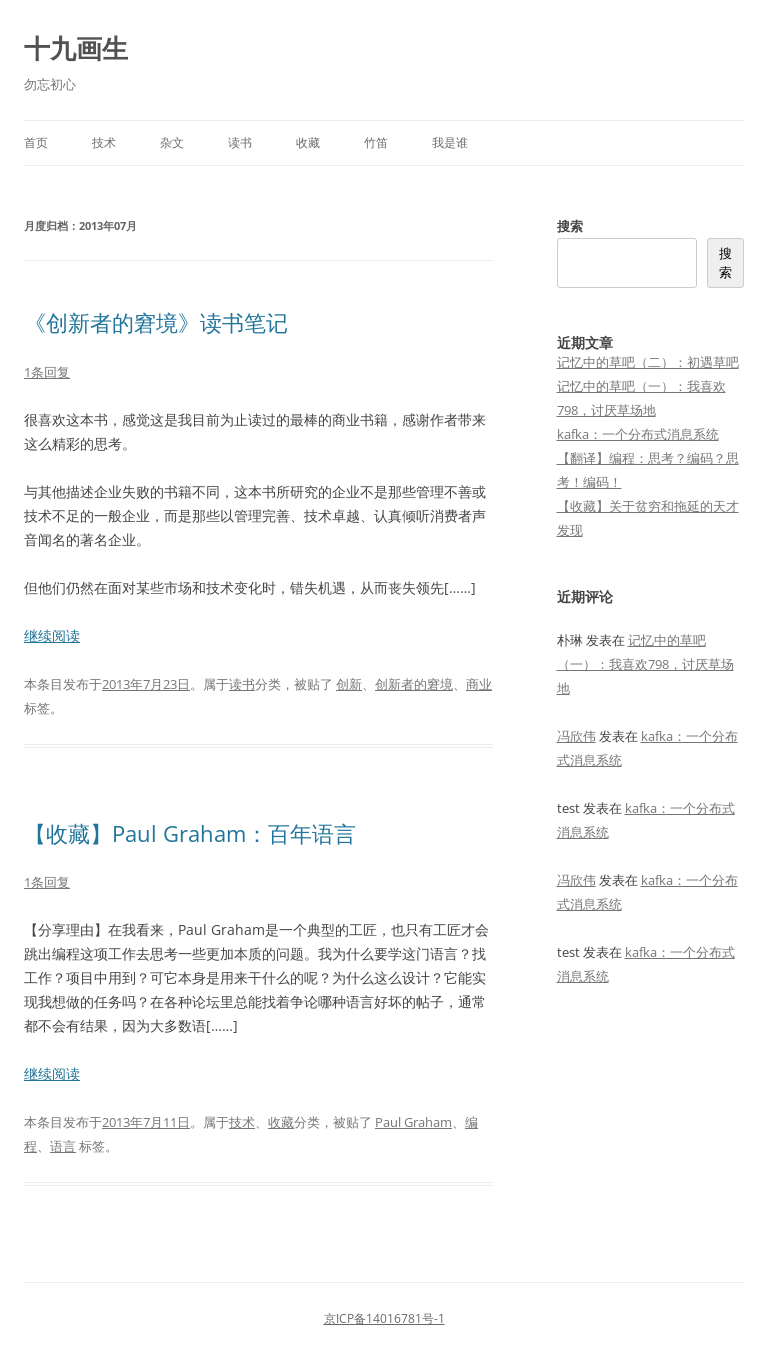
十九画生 (76, 48)
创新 (349, 684)
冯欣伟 (576, 736)
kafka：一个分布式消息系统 (638, 434)
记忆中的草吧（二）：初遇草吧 (648, 362)
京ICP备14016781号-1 (384, 1318)
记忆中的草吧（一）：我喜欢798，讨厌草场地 (645, 664)
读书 (240, 142)
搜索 (570, 226)
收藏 (308, 142)
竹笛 (376, 142)
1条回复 (47, 372)
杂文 (172, 142)
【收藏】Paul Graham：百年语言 (190, 833)
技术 (104, 142)
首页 (36, 142)
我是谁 (450, 142)
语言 (63, 1146)
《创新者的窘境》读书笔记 (156, 322)
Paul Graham (413, 1122)
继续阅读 (52, 635)
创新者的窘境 (414, 684)
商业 (479, 684)
